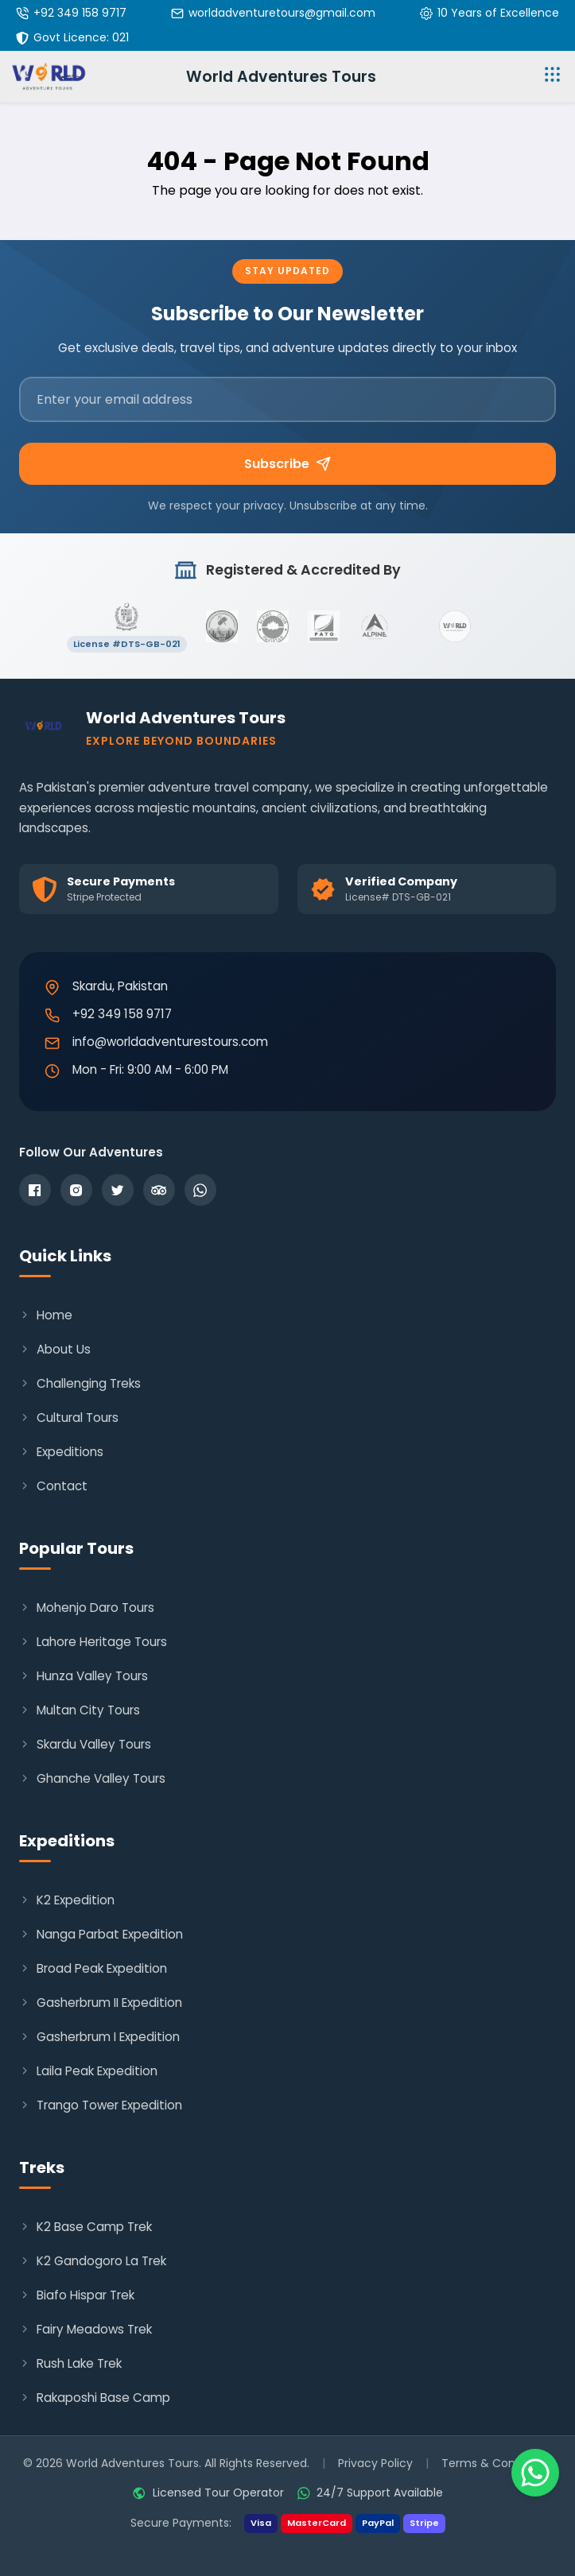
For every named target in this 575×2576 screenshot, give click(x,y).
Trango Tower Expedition (100, 2105)
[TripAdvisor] (159, 1190)
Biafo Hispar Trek (76, 2295)
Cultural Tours (68, 1417)
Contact (53, 1486)
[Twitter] (118, 1190)
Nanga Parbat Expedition (101, 1934)
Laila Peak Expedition (88, 2071)
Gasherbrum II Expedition (100, 2002)
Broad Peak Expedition (93, 1968)
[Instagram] (76, 1190)
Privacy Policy (375, 2463)
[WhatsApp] (200, 1190)
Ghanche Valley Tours (92, 1778)
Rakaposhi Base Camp (94, 2397)
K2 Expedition (67, 1900)
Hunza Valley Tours (83, 1676)
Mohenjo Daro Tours (86, 1607)
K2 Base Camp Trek (85, 2226)
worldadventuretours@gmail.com (281, 13)
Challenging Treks (80, 1383)
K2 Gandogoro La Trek (92, 2261)
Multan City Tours (79, 1710)
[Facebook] (35, 1190)
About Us (55, 1349)
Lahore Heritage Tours (93, 1641)
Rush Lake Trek (70, 2363)
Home (45, 1315)
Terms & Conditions (496, 2463)
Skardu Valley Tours (85, 1744)
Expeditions (61, 1451)
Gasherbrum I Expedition (99, 2036)
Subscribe (287, 464)
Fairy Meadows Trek (85, 2329)
